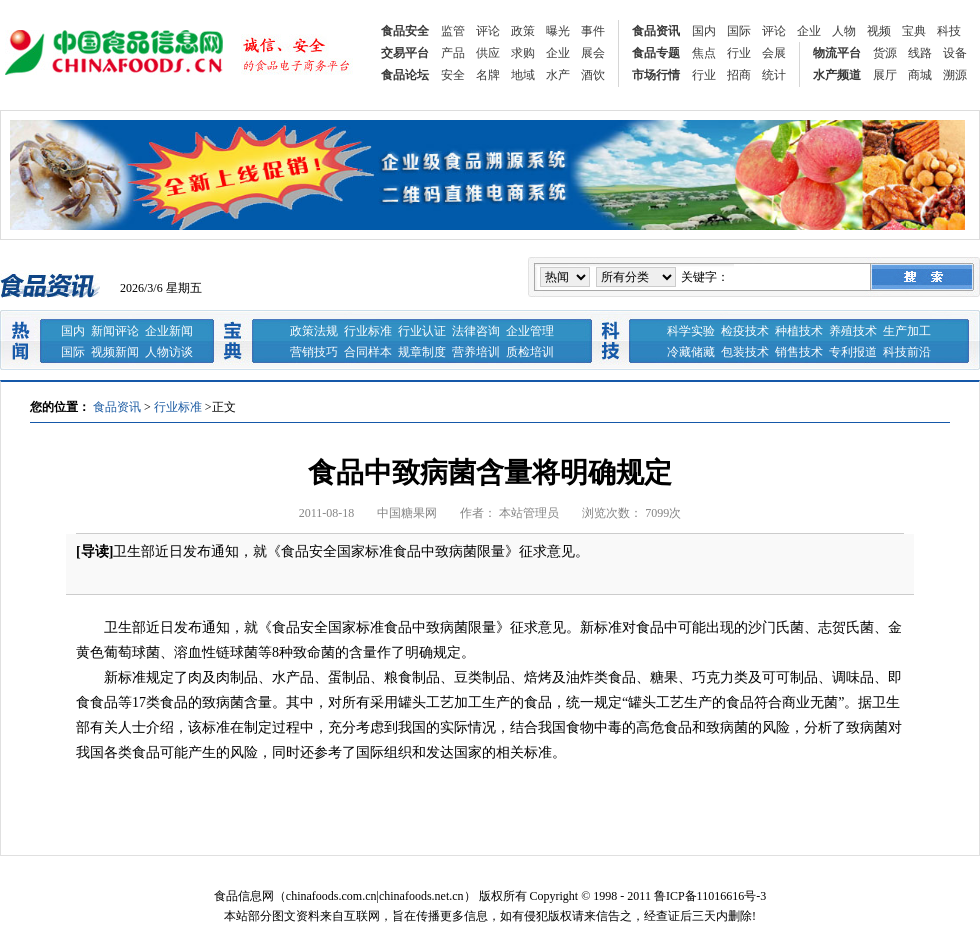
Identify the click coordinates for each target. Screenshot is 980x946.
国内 (704, 31)
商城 (920, 75)
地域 (523, 75)
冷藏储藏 (691, 352)
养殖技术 (853, 331)
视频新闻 (115, 352)
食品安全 (405, 31)
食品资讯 (656, 31)
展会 (593, 53)
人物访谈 (169, 352)
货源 (885, 53)
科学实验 (691, 331)
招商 (739, 75)
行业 (739, 53)
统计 (774, 75)
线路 (920, 53)
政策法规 (314, 331)
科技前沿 (907, 352)
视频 (879, 31)
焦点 (704, 53)
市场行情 (656, 75)
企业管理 (530, 331)
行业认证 (422, 331)
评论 (488, 31)
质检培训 (530, 352)
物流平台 (837, 53)
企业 (809, 31)
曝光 (558, 31)
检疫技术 (745, 331)
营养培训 (476, 352)
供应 (488, 53)
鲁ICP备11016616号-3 (710, 896)
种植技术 (799, 331)
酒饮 (593, 75)
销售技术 (799, 352)
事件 (593, 31)
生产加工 (907, 331)
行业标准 (368, 331)
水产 (558, 75)
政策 (523, 31)
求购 (523, 53)
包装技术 (745, 352)
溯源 (955, 75)
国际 (739, 31)
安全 (453, 75)
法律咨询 (476, 331)
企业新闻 (169, 331)
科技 (949, 31)
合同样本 (368, 352)
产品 (453, 53)
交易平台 (405, 53)
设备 (955, 53)
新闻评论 (115, 331)
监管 (453, 31)
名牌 (488, 75)
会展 (774, 53)
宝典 (914, 31)
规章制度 (422, 352)
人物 (844, 31)
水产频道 (837, 75)
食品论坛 (405, 75)
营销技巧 (314, 352)
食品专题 (656, 53)
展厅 (885, 75)
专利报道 (853, 352)
